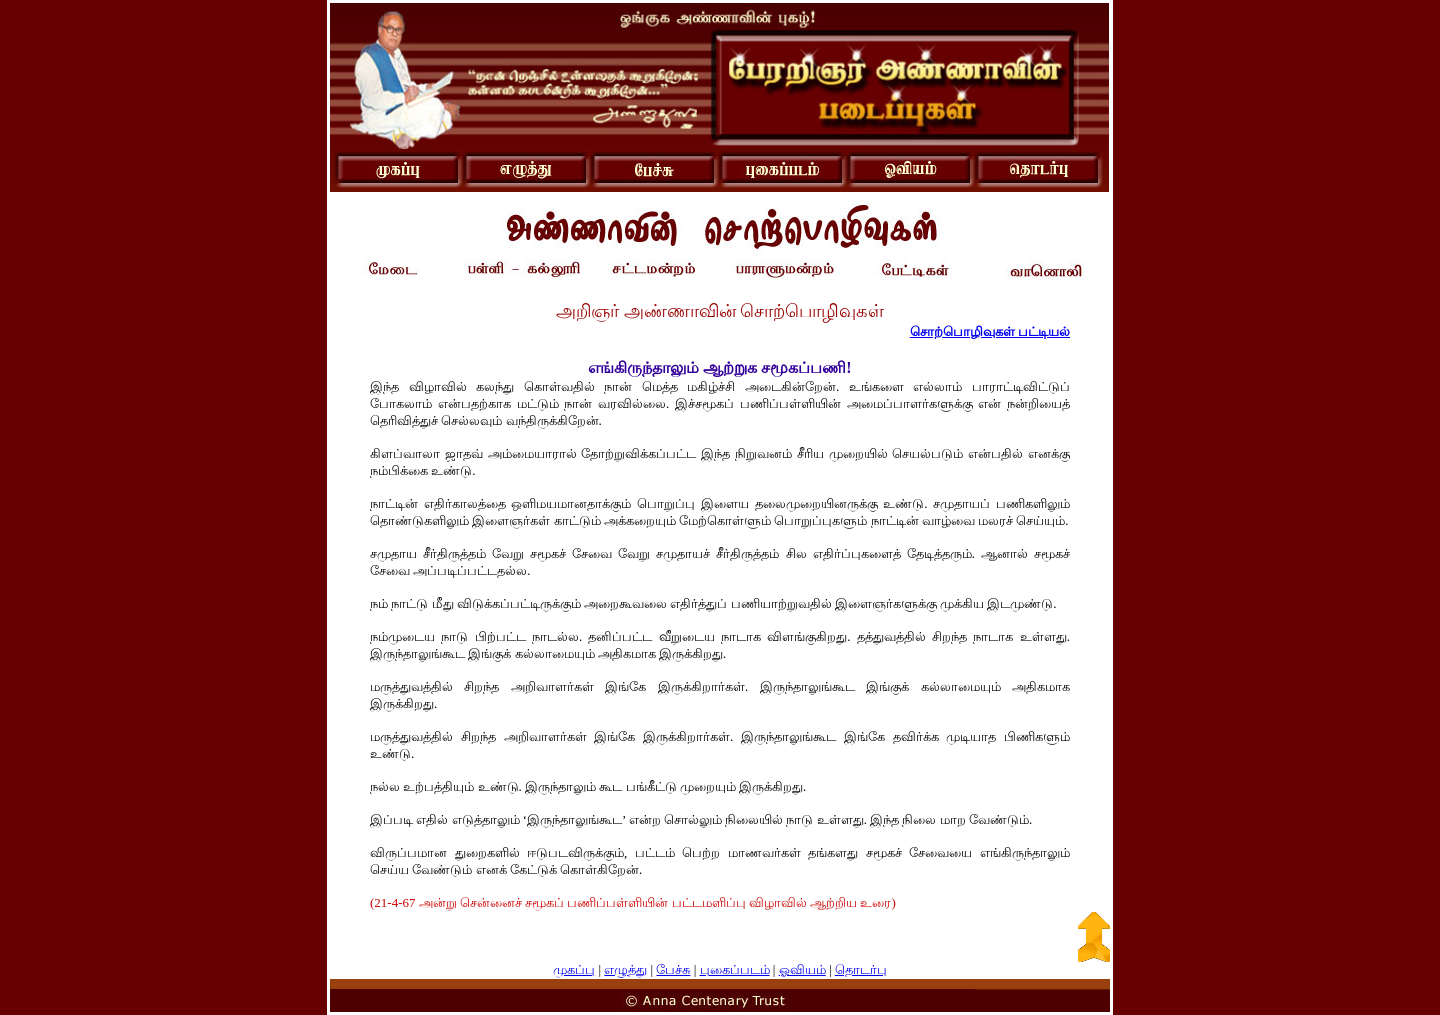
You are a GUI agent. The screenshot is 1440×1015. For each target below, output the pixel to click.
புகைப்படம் (735, 969)
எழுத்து (625, 969)
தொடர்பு (861, 969)
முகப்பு (574, 969)
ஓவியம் (802, 969)
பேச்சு (673, 969)
